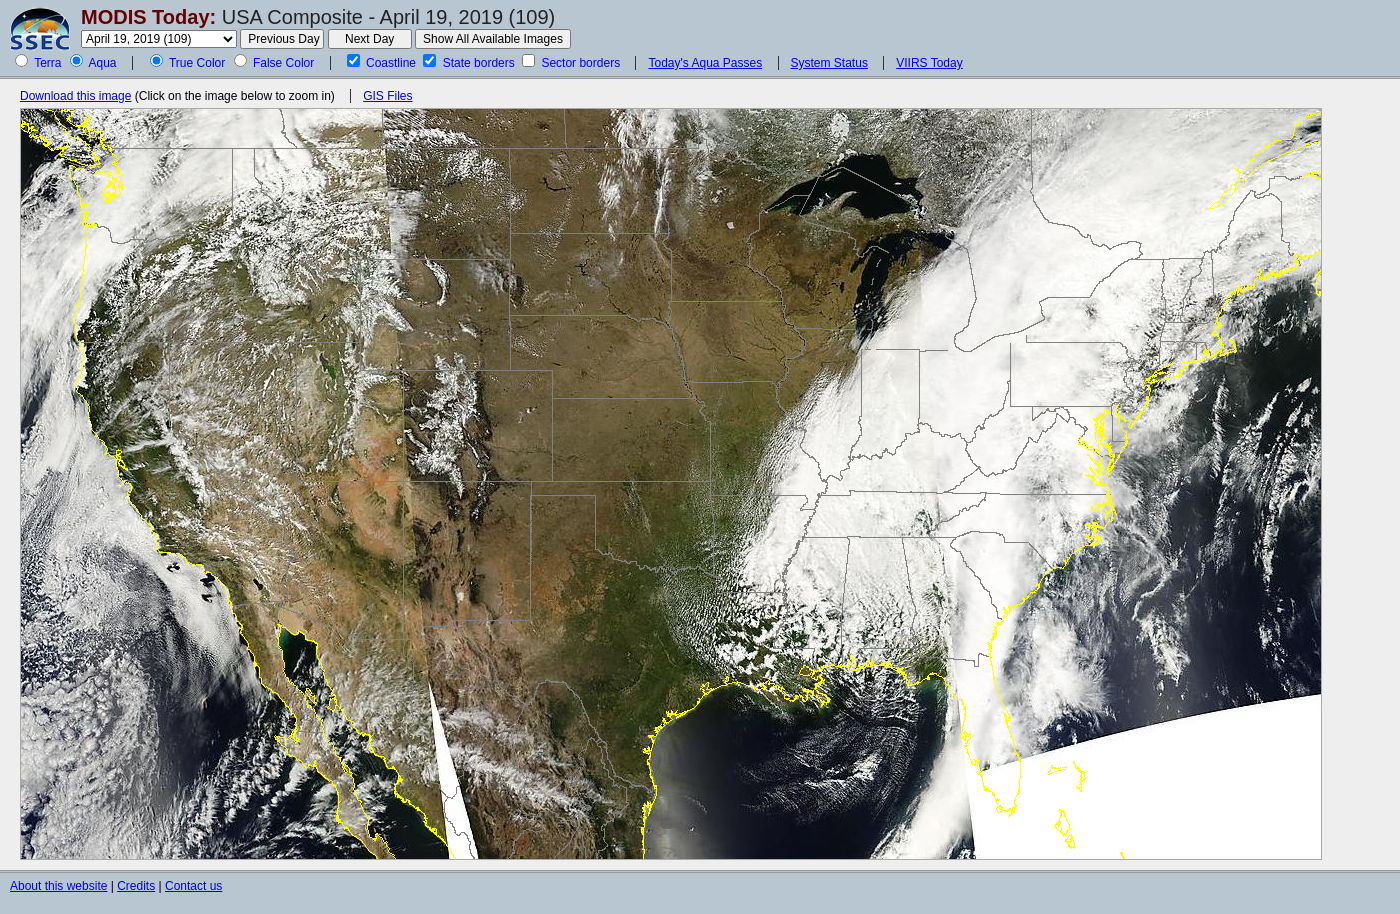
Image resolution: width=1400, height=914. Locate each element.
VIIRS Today (929, 63)
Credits (136, 886)
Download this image (75, 96)
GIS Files (387, 96)
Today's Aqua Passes (705, 63)
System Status (829, 63)
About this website (58, 886)
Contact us (193, 886)
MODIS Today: (148, 17)
